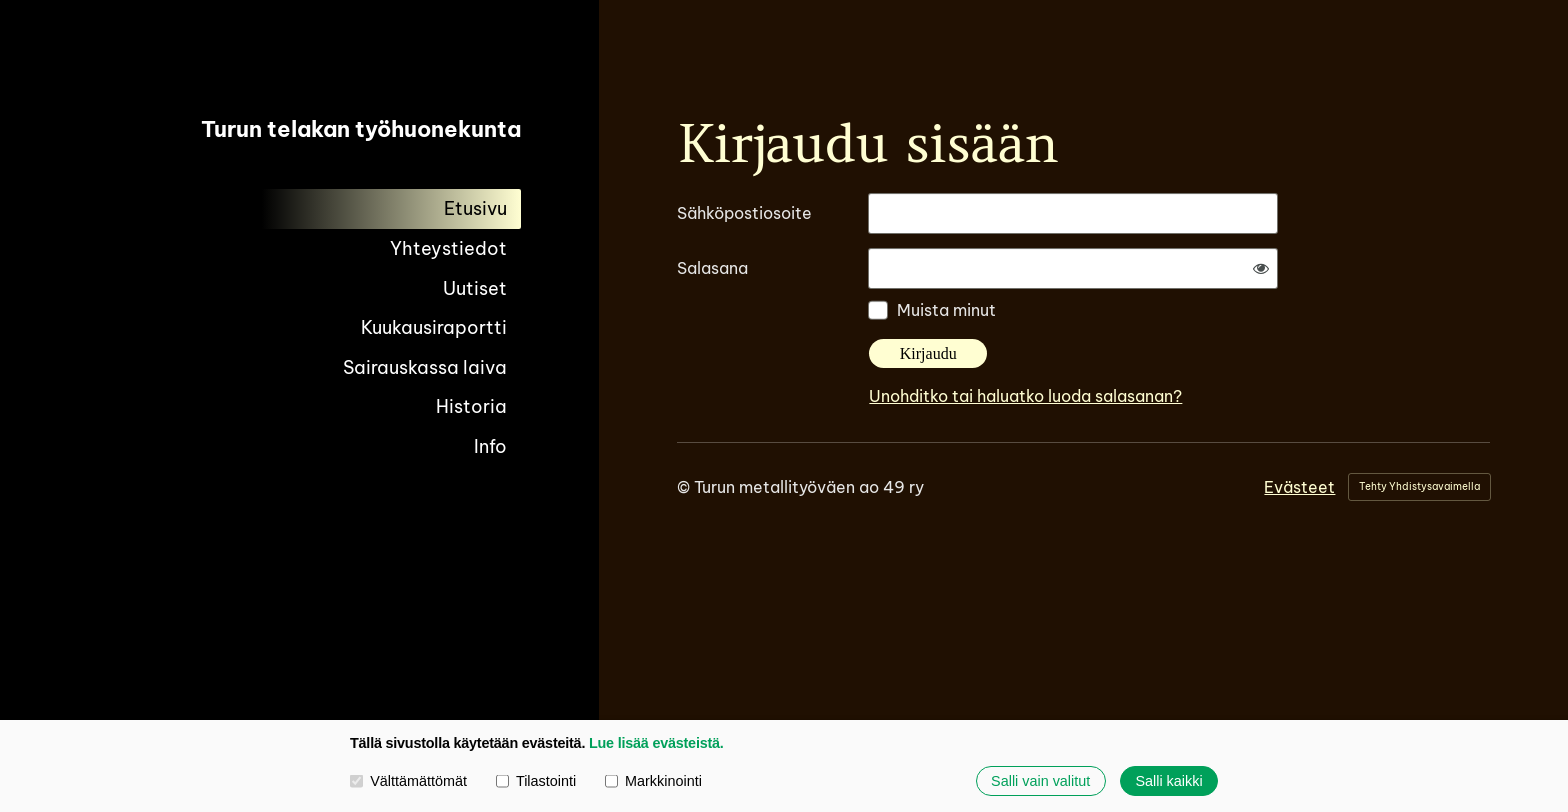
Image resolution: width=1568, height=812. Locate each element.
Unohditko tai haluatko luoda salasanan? (1025, 396)
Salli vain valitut (1040, 781)
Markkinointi (653, 781)
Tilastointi (536, 781)
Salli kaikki (1168, 781)
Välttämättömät (408, 781)
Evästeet (1299, 487)
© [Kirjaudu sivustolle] (685, 487)
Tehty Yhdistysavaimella (1419, 486)
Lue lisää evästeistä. (656, 743)
